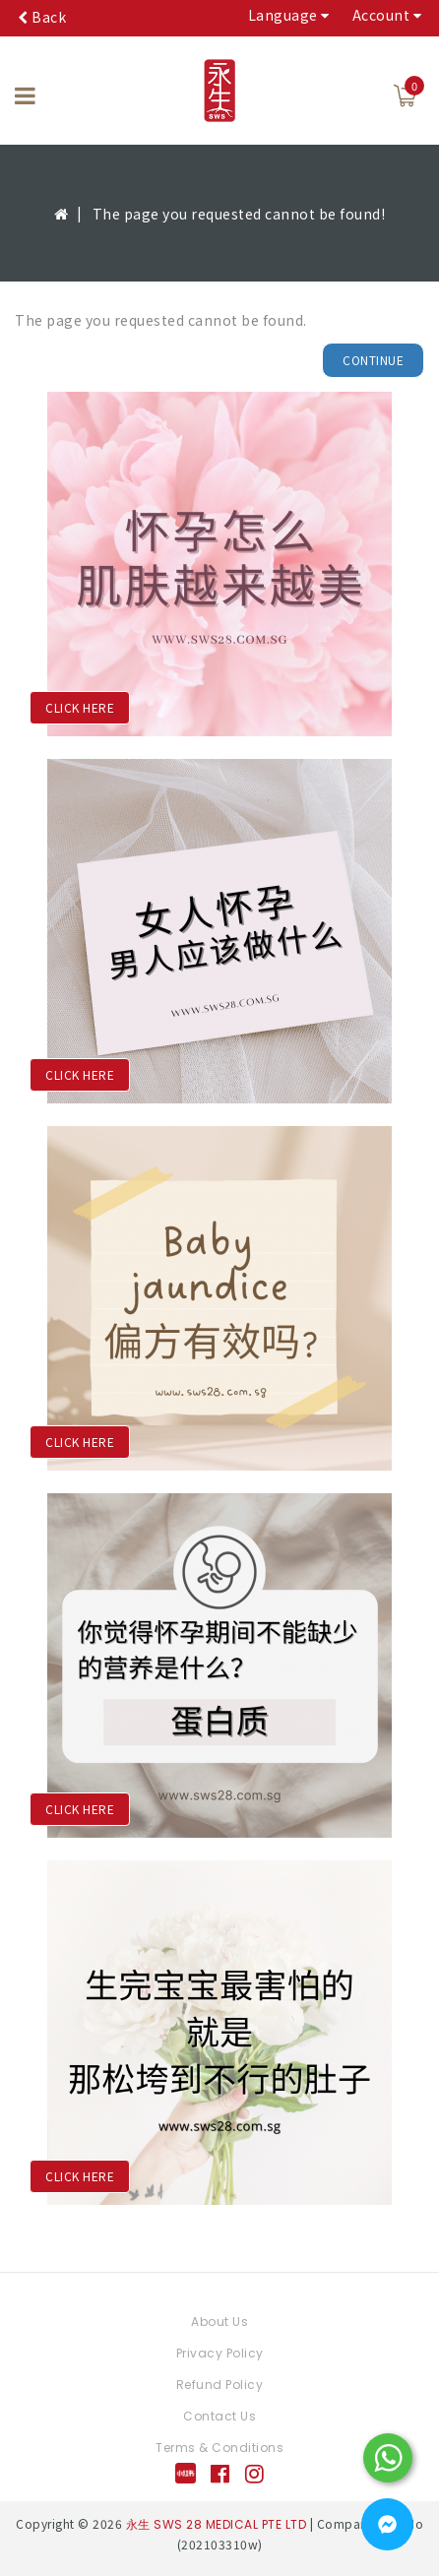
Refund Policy (220, 2384)
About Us (219, 2321)
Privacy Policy (220, 2353)
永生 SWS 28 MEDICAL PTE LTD (216, 2524)
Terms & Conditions (219, 2447)
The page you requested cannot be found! (239, 213)
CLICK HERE (79, 707)
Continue (373, 359)
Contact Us (219, 2416)
